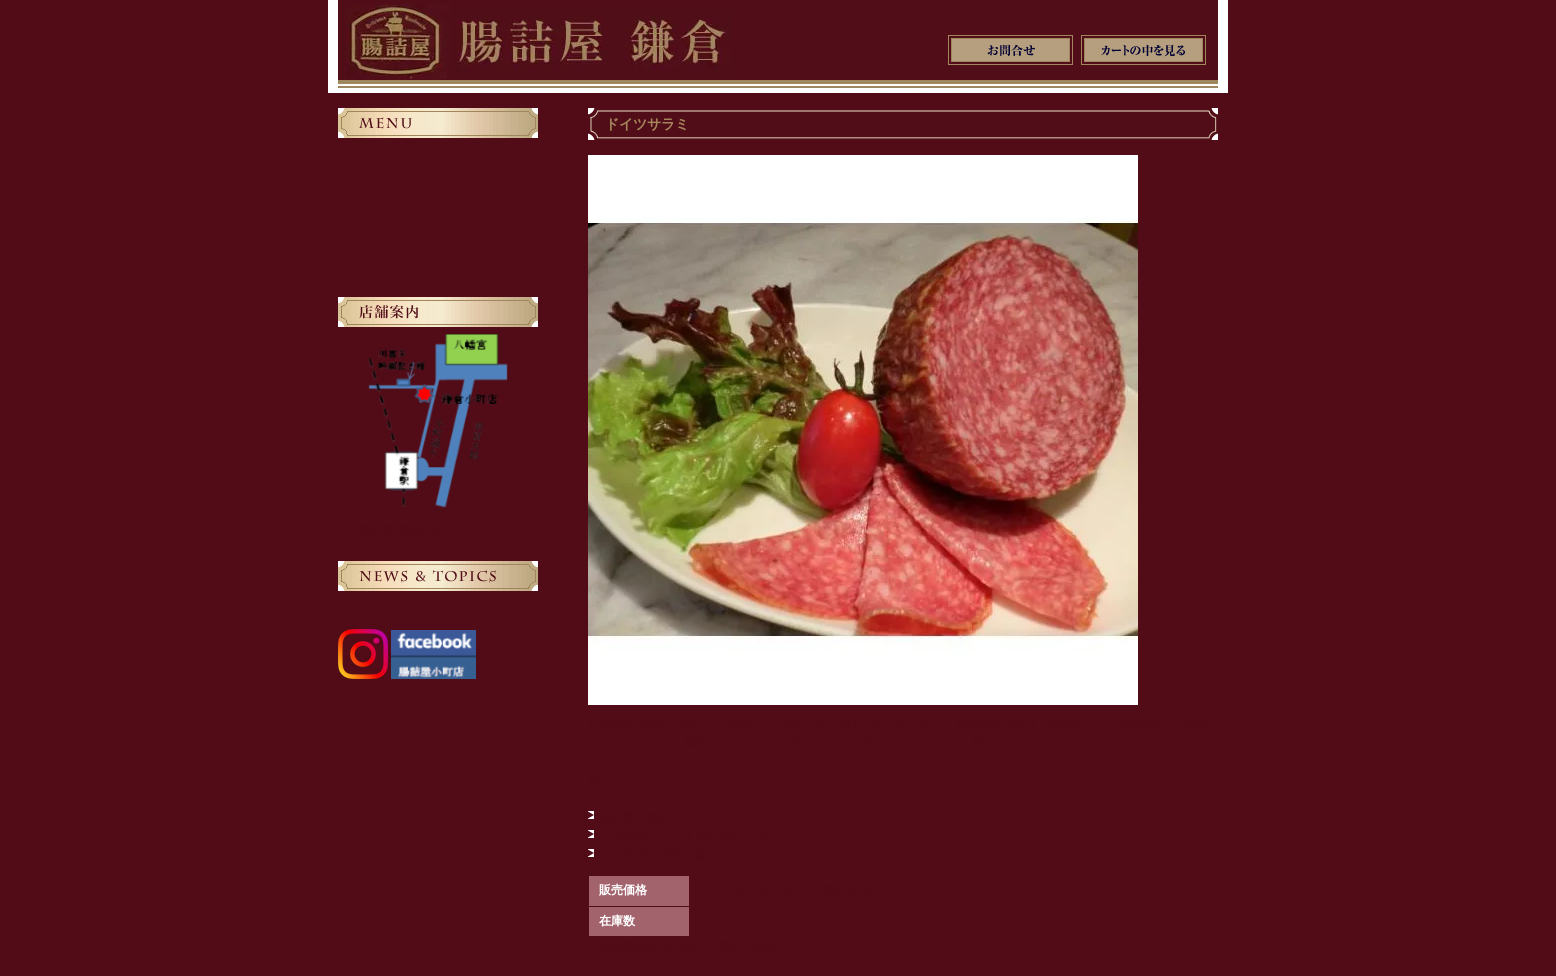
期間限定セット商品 (417, 272)
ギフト (381, 253)
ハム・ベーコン (405, 215)
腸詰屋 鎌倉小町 (401, 530)
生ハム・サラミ (405, 195)
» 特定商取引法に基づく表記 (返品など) (694, 946)
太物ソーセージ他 (411, 176)
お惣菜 (381, 234)
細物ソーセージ (405, 157)
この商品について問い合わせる (684, 836)
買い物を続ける (642, 817)
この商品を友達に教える (666, 855)
